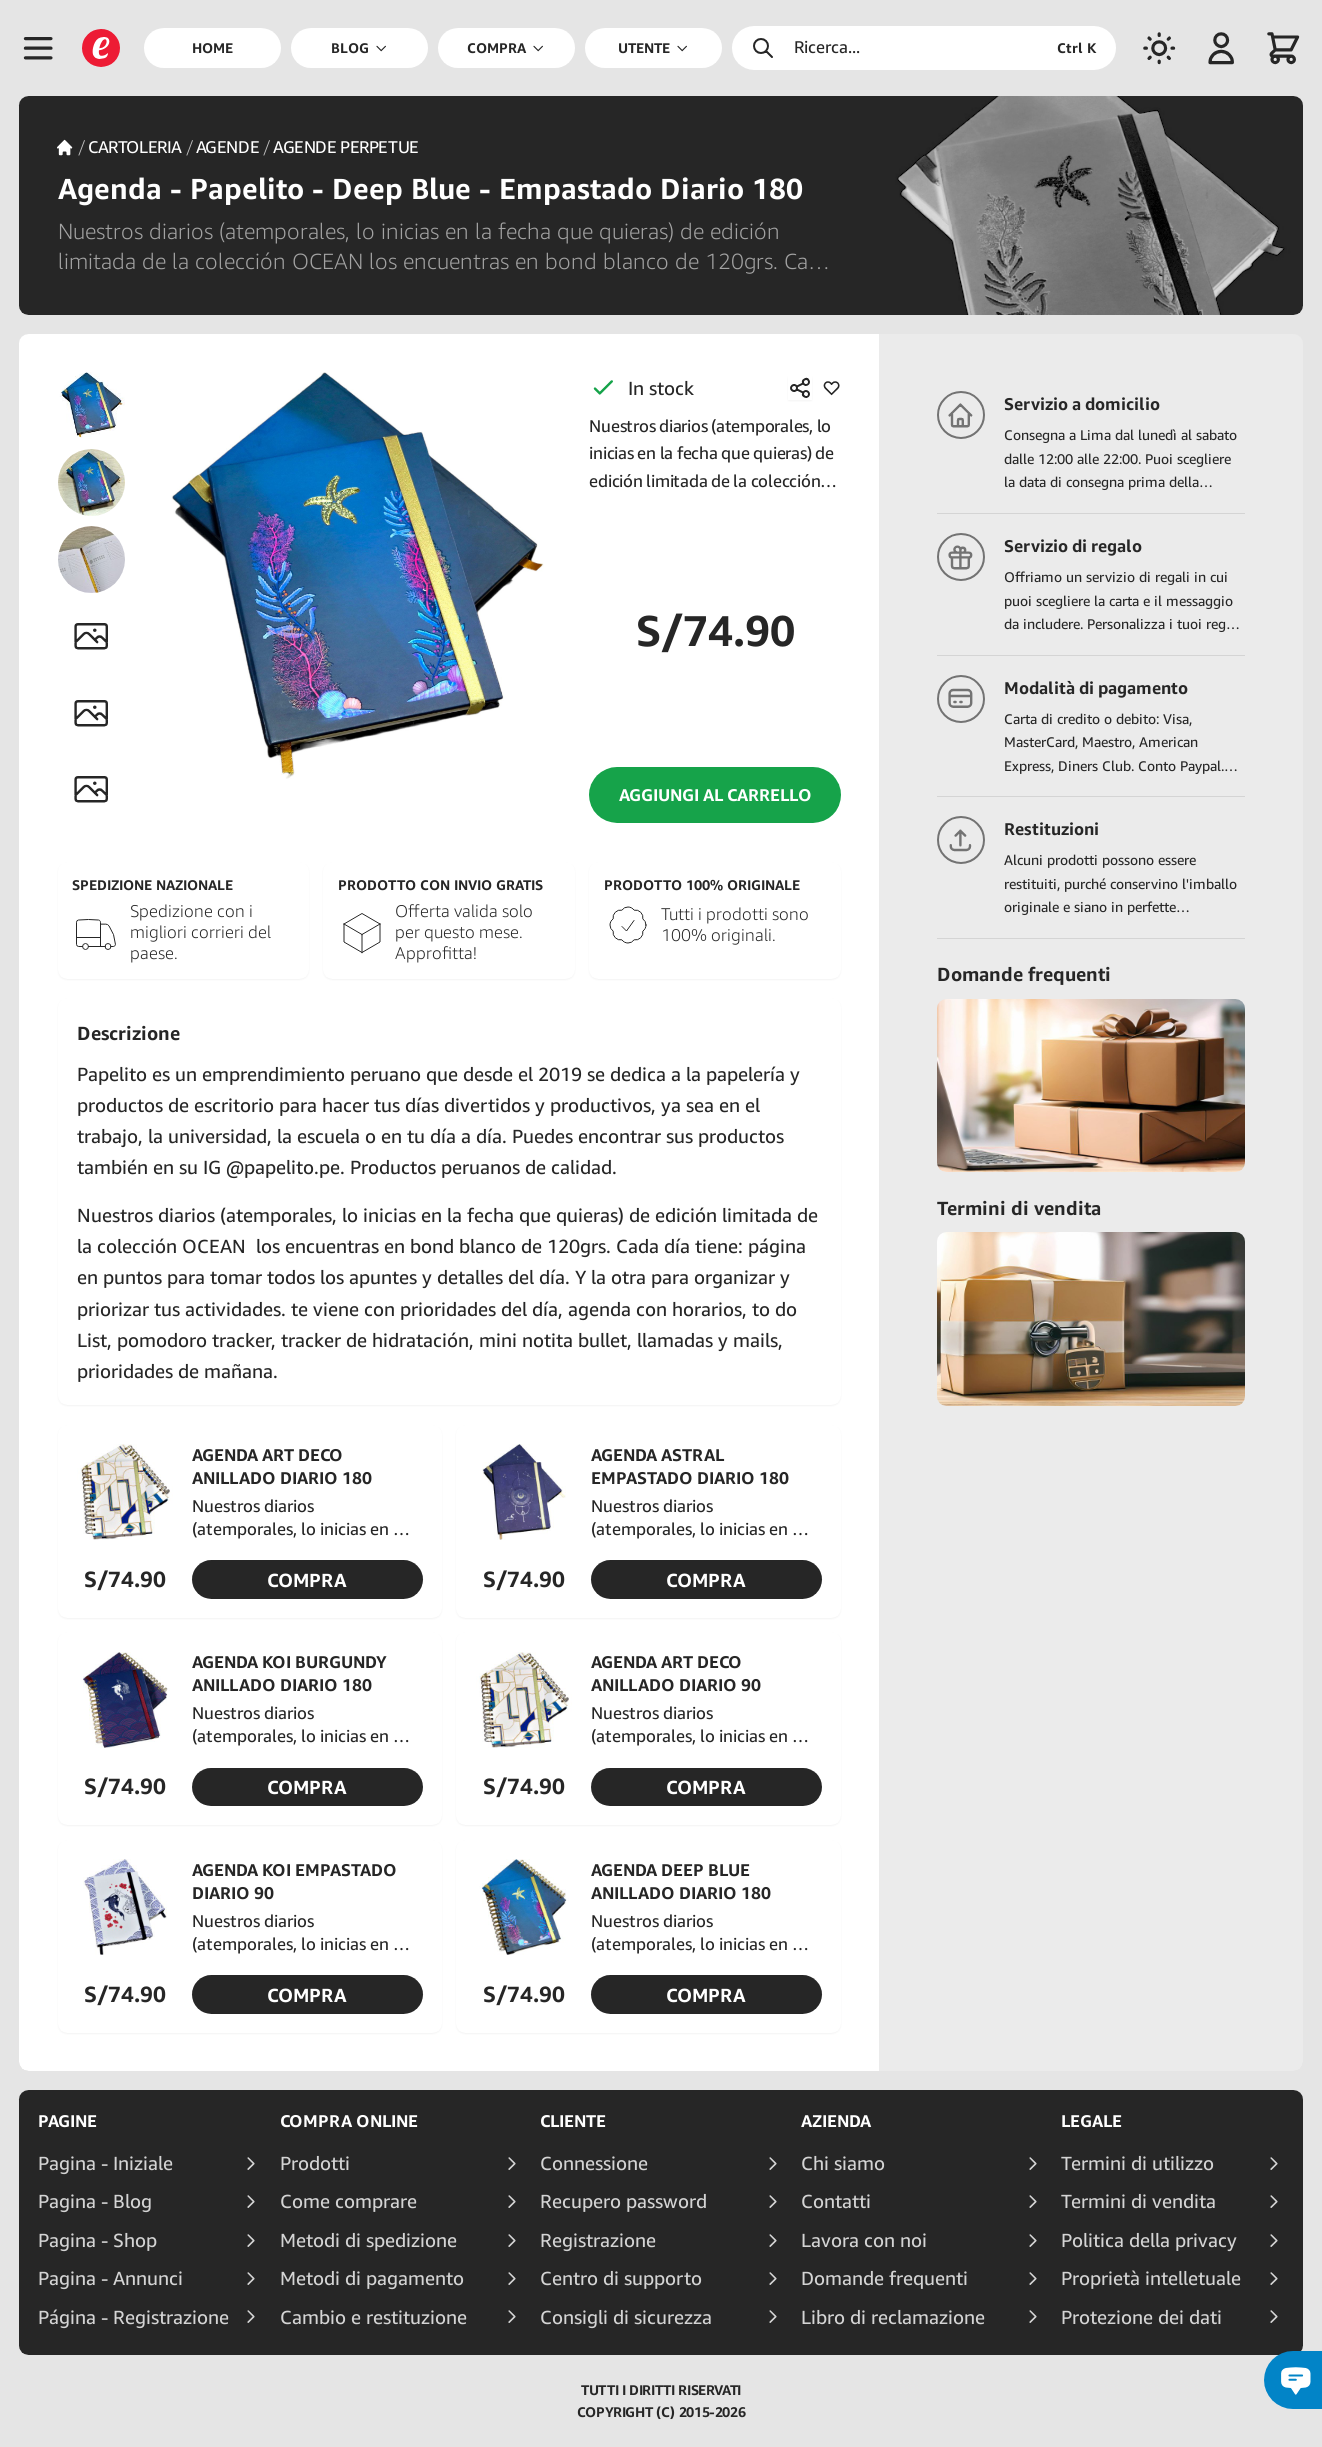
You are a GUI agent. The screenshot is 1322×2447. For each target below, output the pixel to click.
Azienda (836, 2121)
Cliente (573, 2121)
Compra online (349, 2121)
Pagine (67, 2121)
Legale (1091, 2121)
